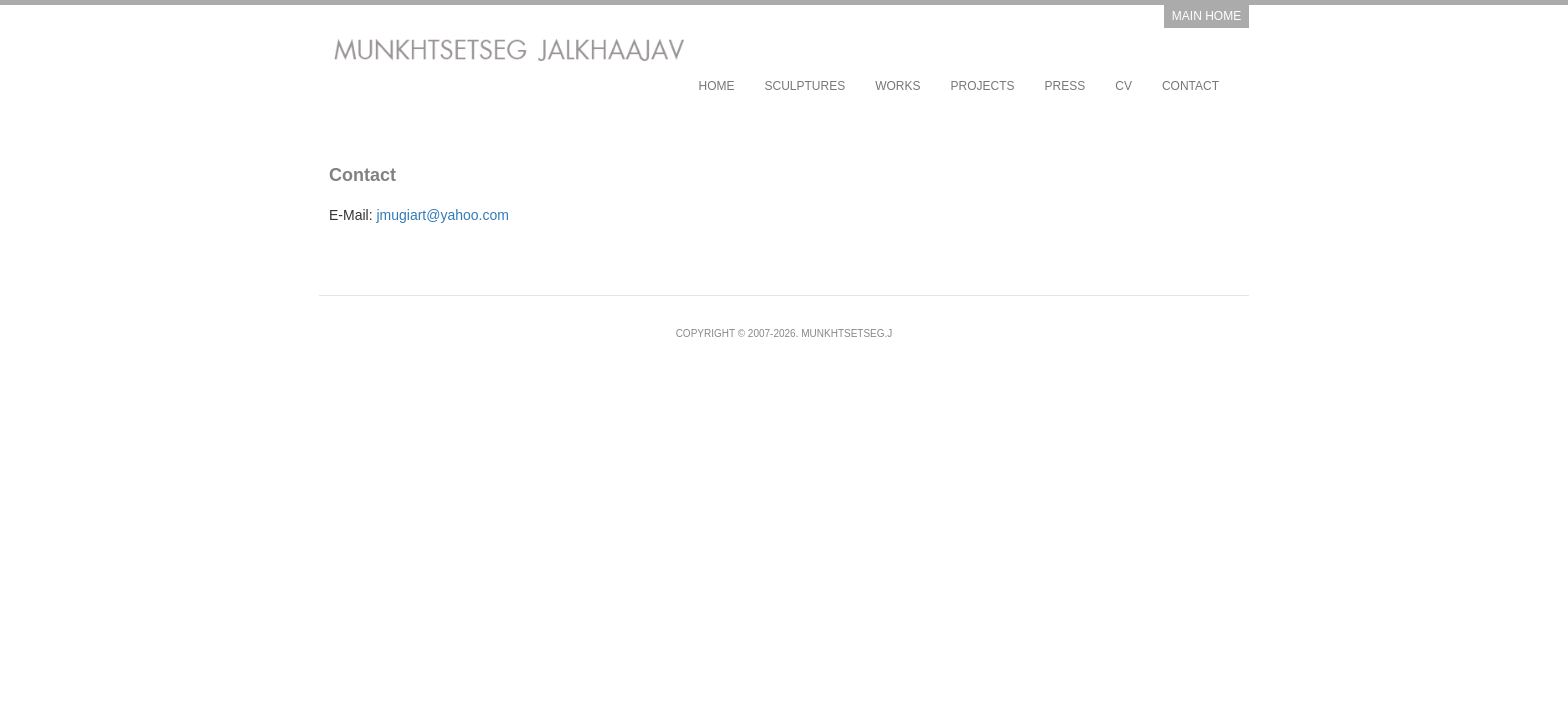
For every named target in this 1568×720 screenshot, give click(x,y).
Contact (1190, 86)
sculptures (804, 86)
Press (1065, 86)
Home (716, 86)
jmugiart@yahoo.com (442, 215)
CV (1123, 86)
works (897, 86)
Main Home (1206, 16)
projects (983, 86)
